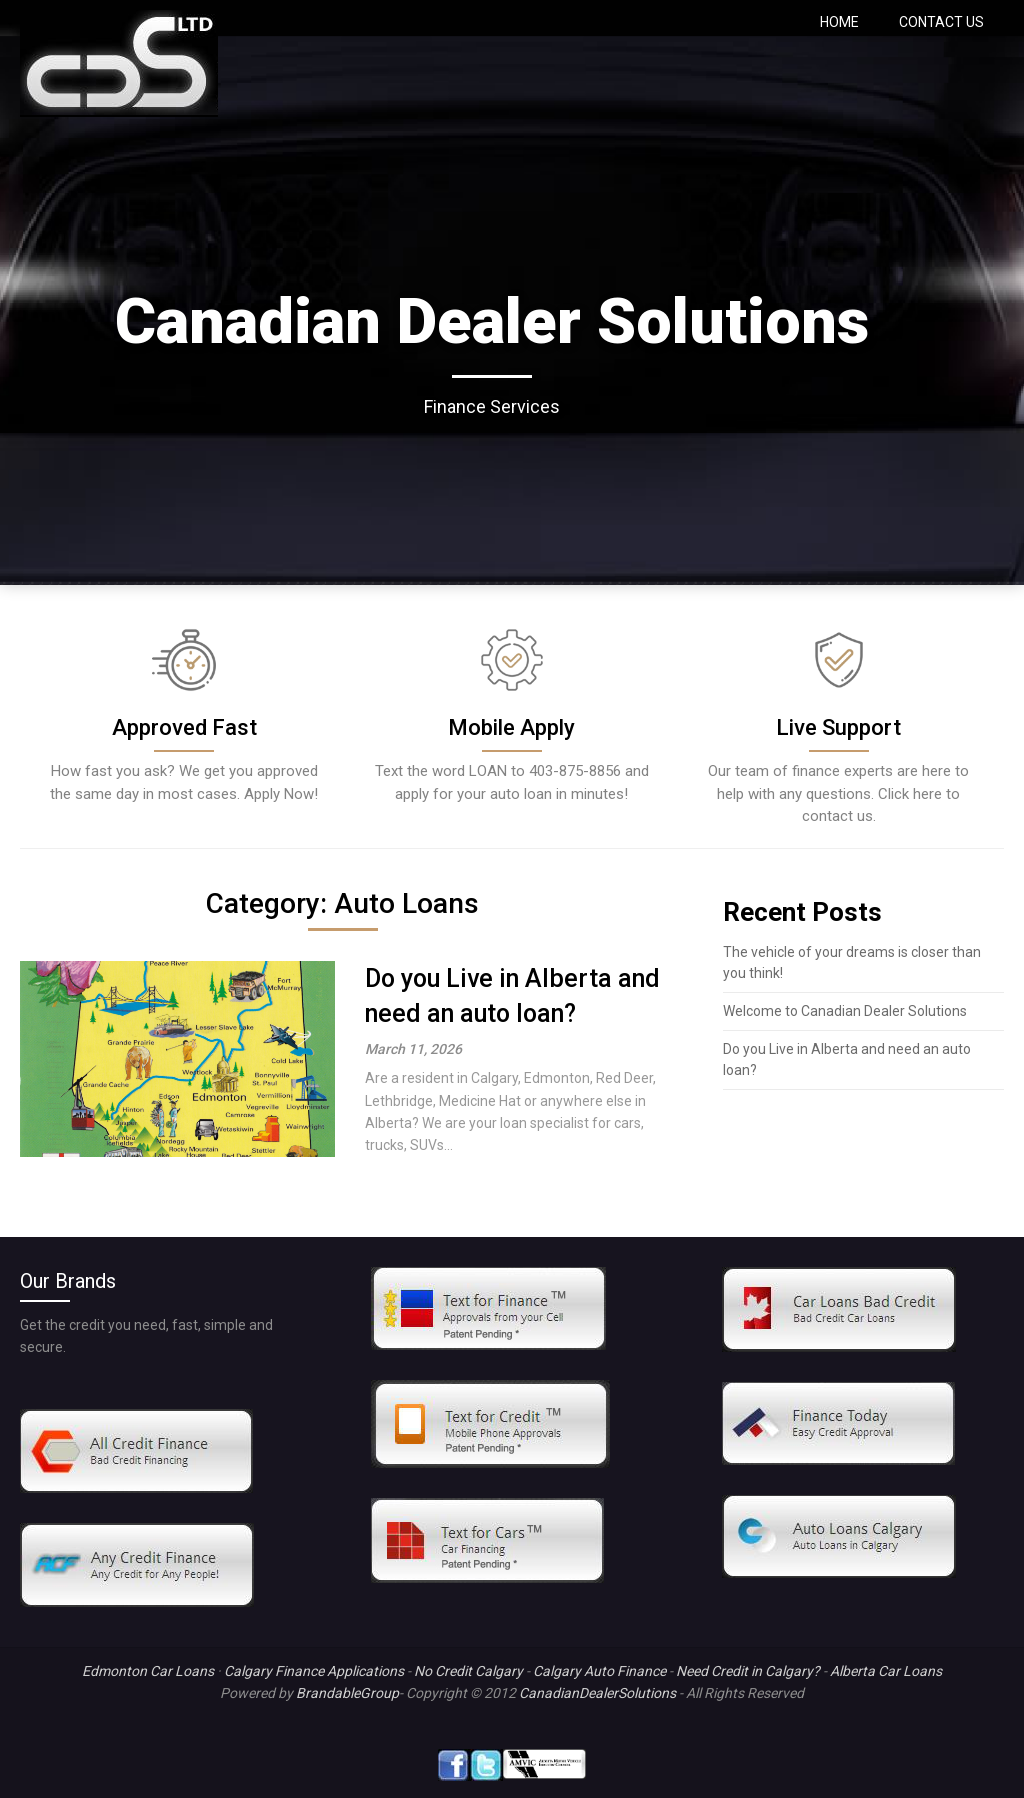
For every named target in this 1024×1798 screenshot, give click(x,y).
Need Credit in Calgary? (748, 1671)
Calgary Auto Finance (599, 1671)
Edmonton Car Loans (148, 1671)
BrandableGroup (347, 1693)
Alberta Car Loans (886, 1671)
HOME (839, 22)
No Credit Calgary (468, 1671)
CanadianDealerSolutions (597, 1693)
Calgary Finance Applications (314, 1671)
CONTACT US (941, 22)
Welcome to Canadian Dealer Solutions (845, 1011)
